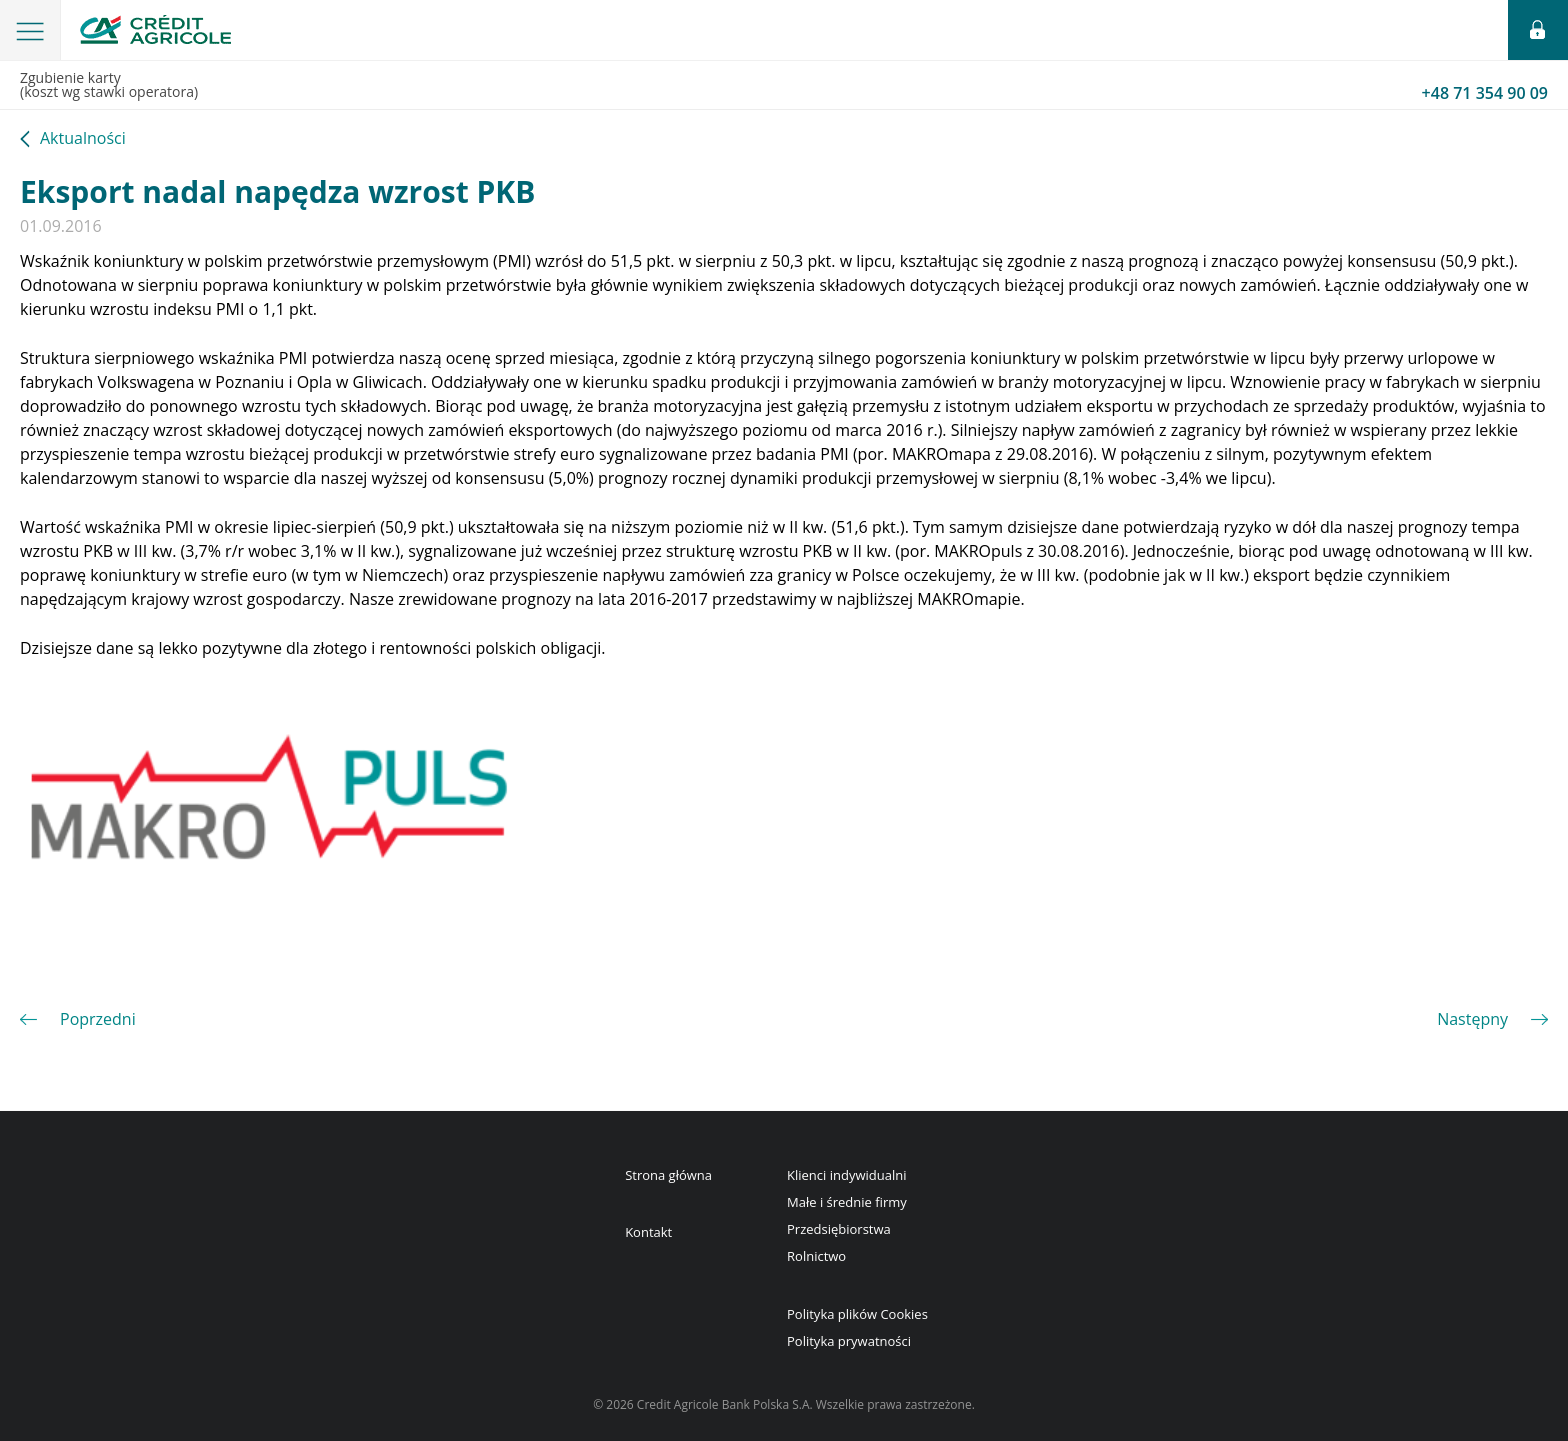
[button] (30, 30)
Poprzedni (98, 1019)
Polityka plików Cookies (857, 1314)
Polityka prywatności (849, 1341)
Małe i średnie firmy (847, 1202)
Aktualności (83, 139)
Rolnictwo (816, 1256)
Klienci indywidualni (846, 1175)
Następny (1472, 1019)
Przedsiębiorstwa (839, 1229)
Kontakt (648, 1232)
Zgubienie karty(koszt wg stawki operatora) (784, 86)
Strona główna (668, 1175)
